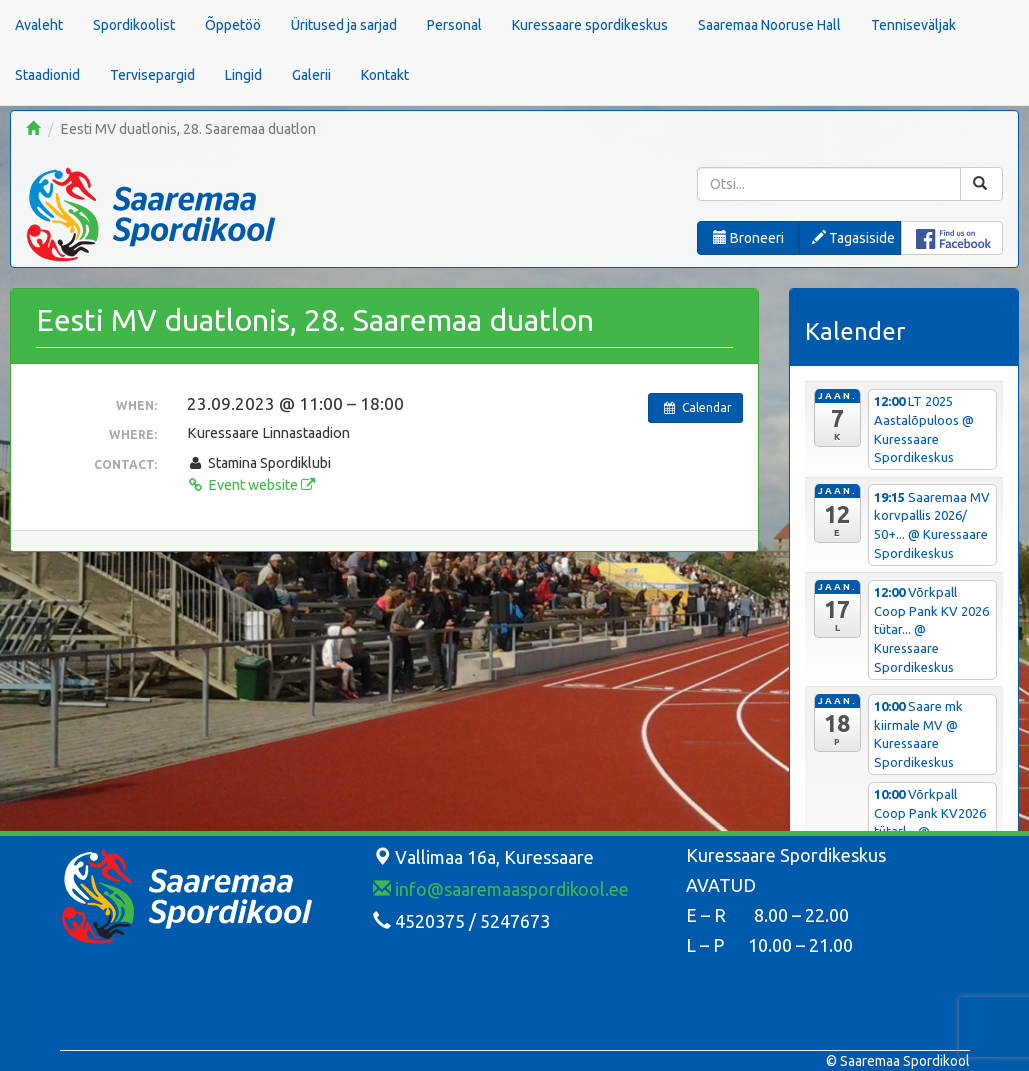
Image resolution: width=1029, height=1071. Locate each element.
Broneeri (748, 238)
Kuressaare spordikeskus (590, 25)
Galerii (311, 75)
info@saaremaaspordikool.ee (501, 889)
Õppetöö (233, 25)
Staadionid (47, 75)
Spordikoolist (134, 25)
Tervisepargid (152, 75)
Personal (454, 25)
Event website (251, 485)
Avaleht (39, 25)
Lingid (243, 75)
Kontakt (385, 75)
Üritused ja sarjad (344, 25)
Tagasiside (853, 238)
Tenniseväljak (913, 25)
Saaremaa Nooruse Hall (769, 25)
